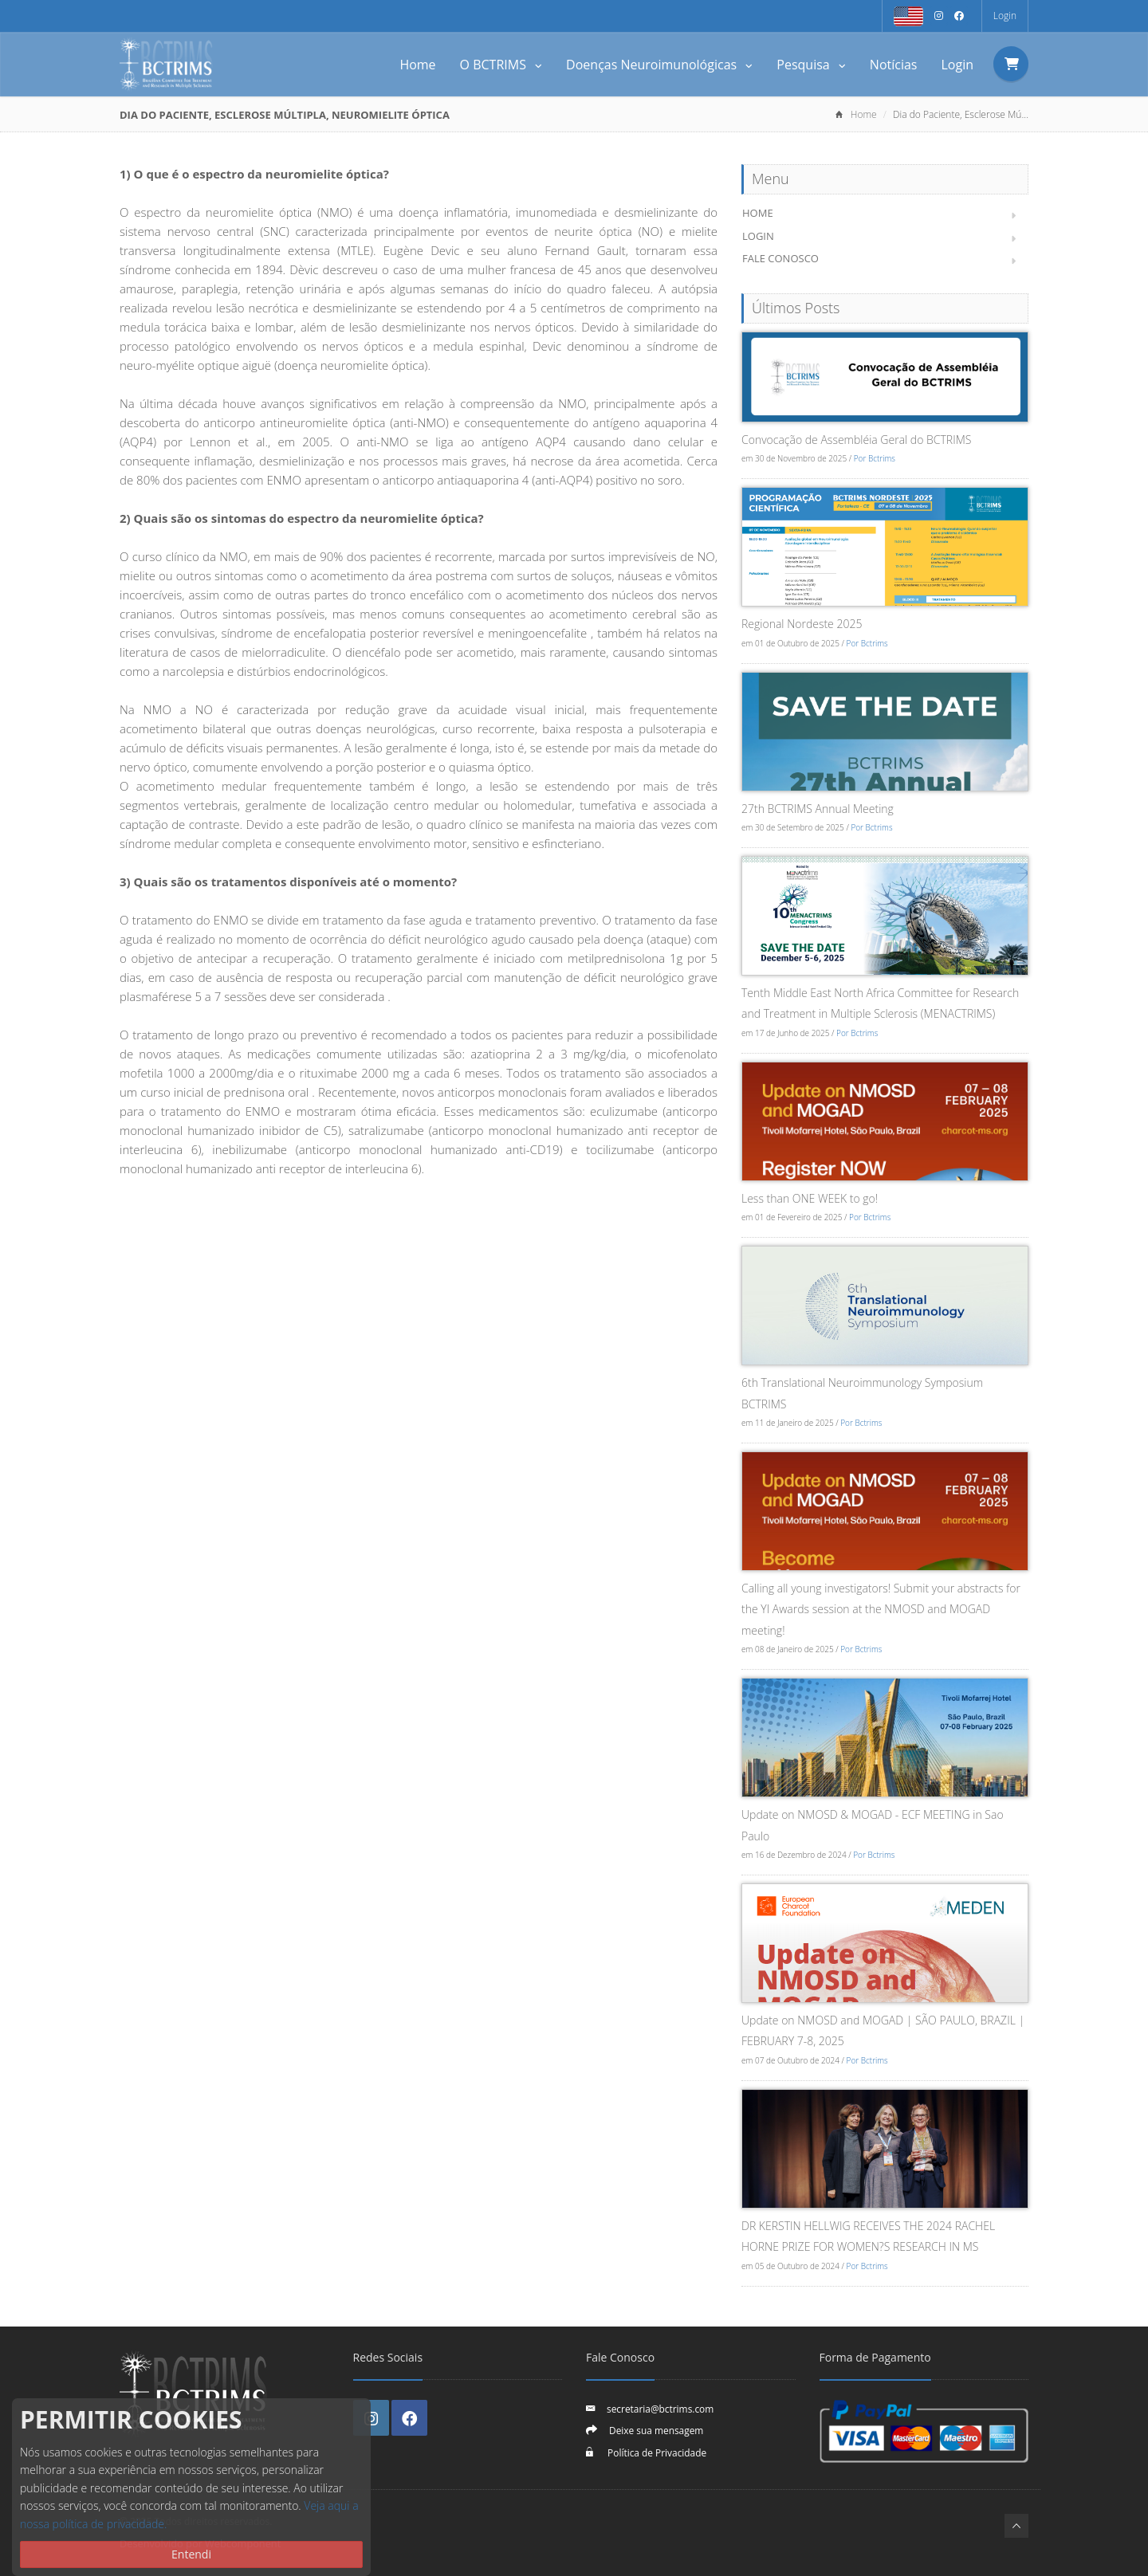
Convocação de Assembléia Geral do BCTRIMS (856, 439)
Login (1004, 15)
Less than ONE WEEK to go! (809, 1198)
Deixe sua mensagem (656, 2430)
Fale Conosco (780, 258)
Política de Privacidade (655, 2452)
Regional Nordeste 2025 (801, 623)
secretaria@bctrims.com (660, 2408)
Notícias (894, 64)
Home (417, 64)
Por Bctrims (874, 458)
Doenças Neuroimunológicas (659, 64)
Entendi (191, 2554)
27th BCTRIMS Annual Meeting (817, 808)
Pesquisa (811, 64)
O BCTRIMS (501, 64)
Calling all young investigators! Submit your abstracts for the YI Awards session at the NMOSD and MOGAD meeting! (880, 1609)
